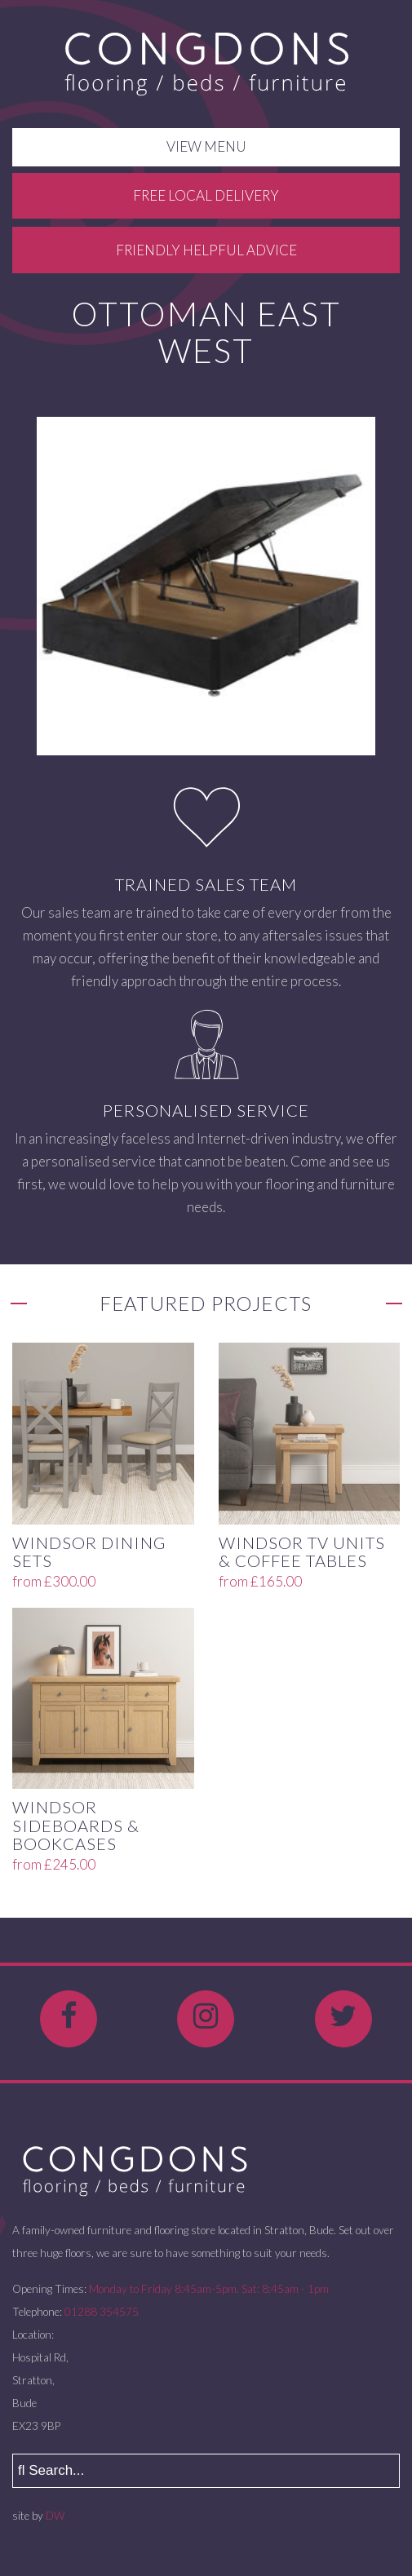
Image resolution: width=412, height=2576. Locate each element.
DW (55, 2515)
